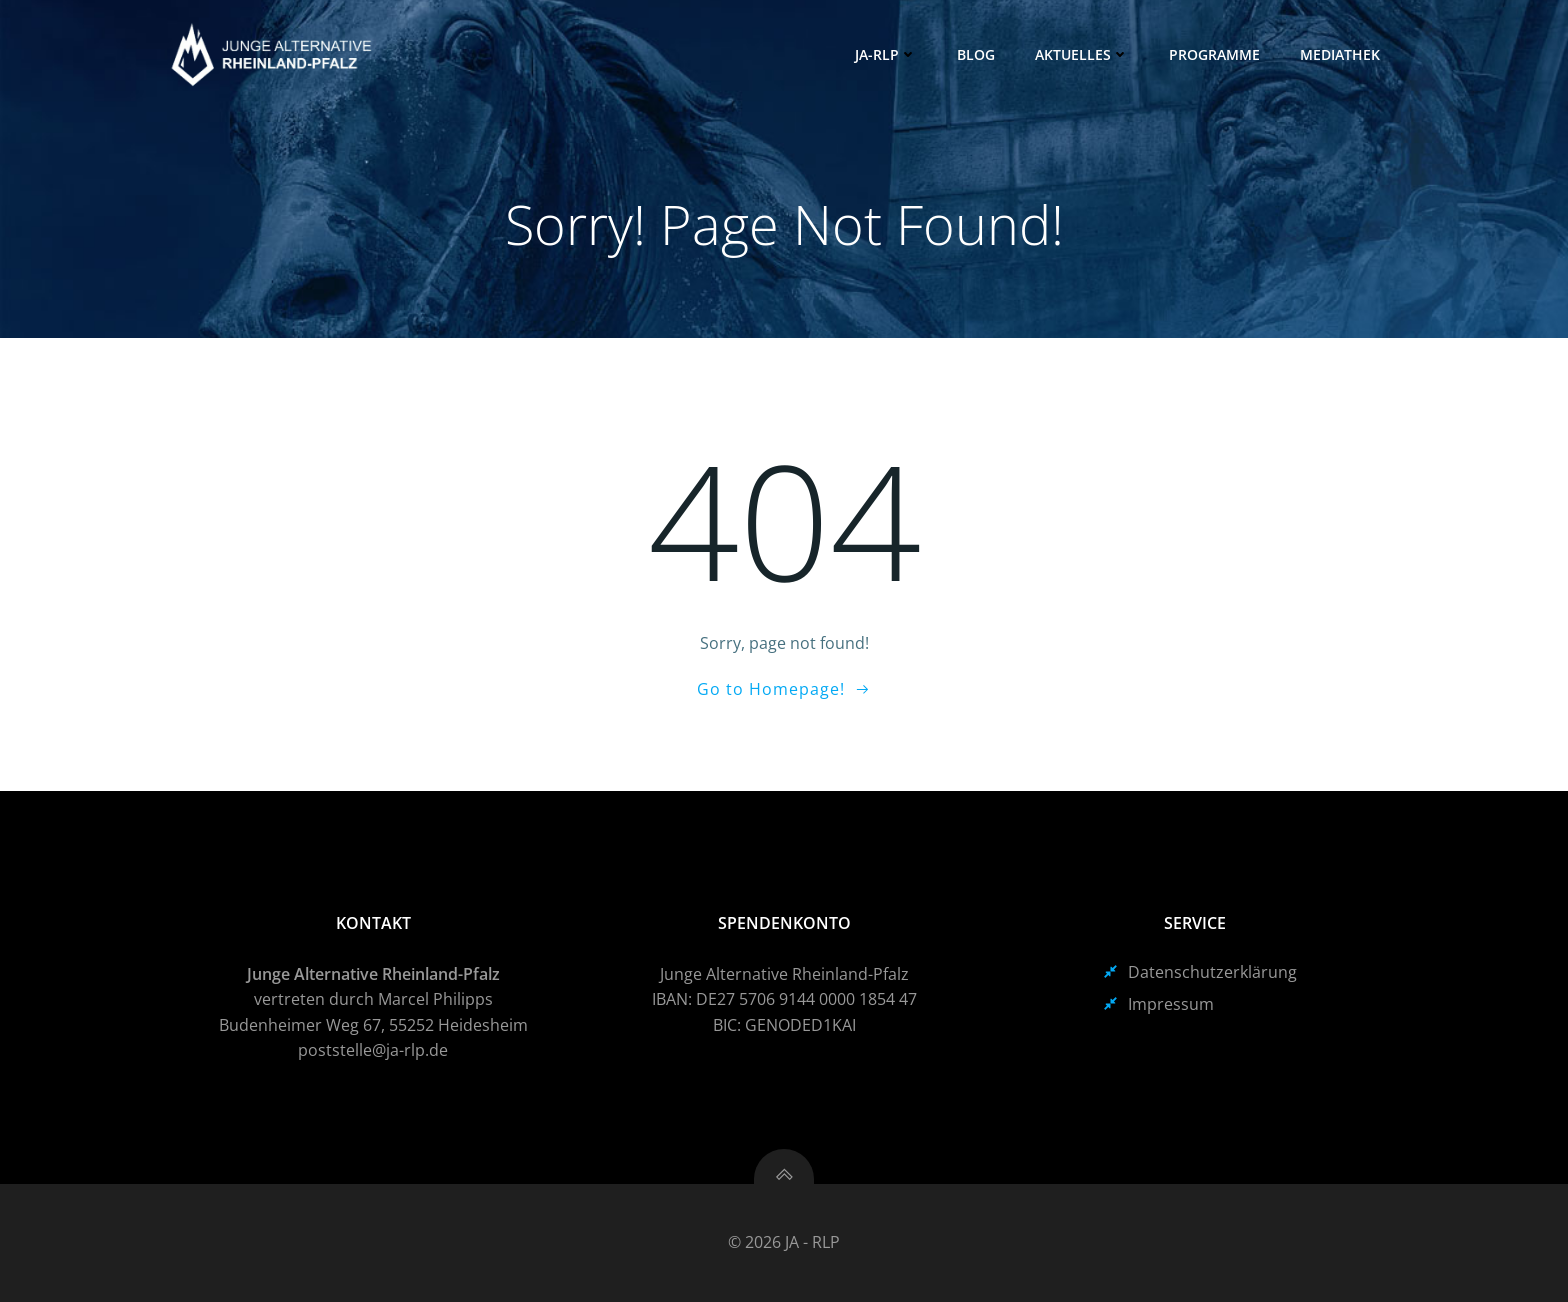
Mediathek (1340, 54)
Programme (1214, 54)
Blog (976, 54)
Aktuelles (1082, 54)
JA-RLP (886, 54)
